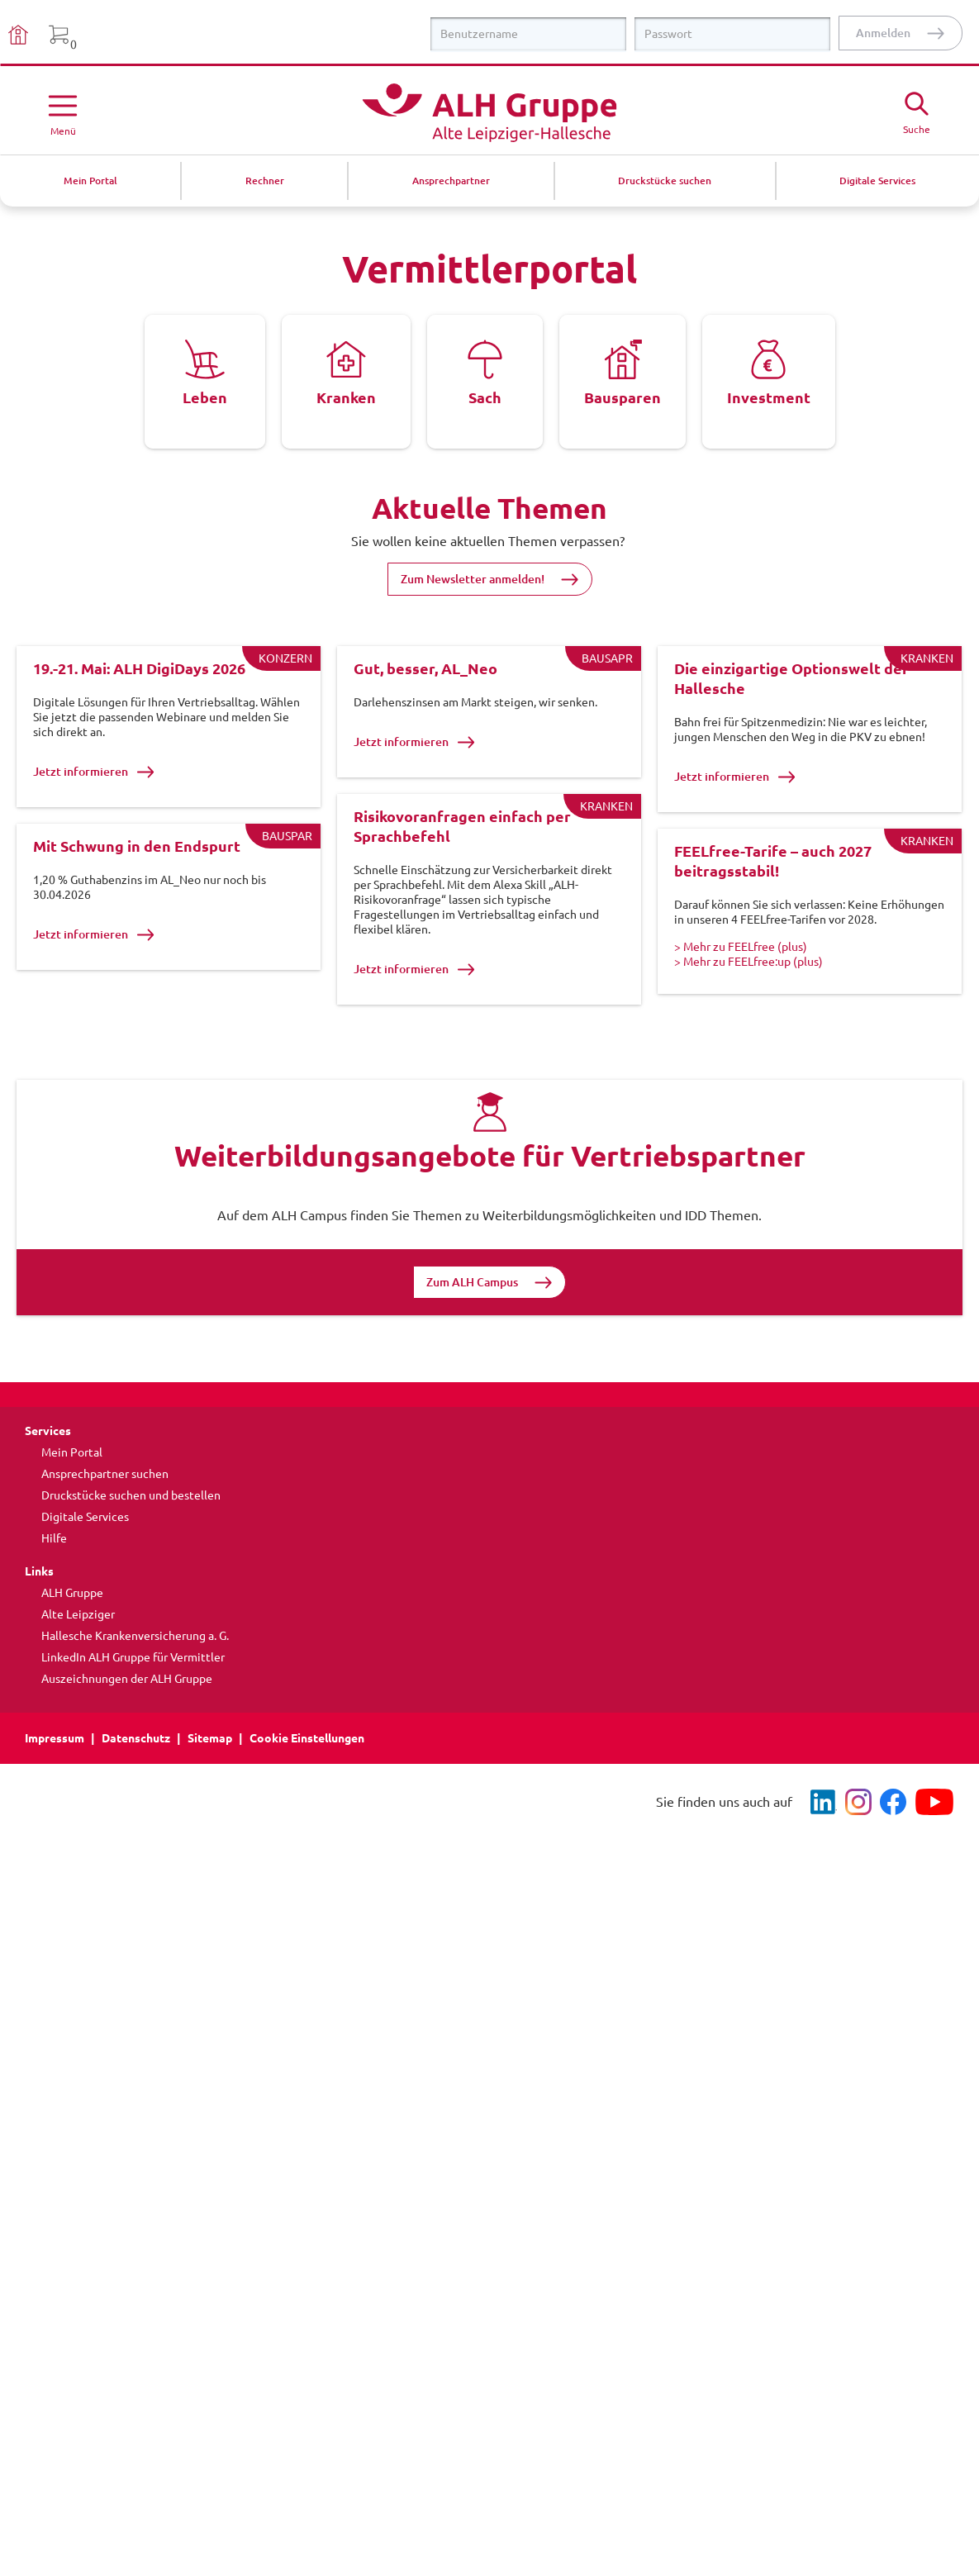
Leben (204, 397)
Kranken (346, 397)
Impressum (54, 1786)
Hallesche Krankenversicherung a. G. (135, 1683)
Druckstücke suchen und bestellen (131, 1543)
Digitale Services (85, 1564)
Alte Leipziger (78, 1662)
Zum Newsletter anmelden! (472, 579)
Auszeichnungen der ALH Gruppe (126, 1726)
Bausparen (622, 397)
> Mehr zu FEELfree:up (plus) (748, 985)
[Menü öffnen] (62, 112)
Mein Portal (71, 1500)
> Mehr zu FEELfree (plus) (740, 970)
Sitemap (210, 1786)
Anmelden (883, 33)
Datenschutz (136, 1786)
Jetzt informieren (93, 771)
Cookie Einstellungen (307, 1786)
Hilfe (54, 1586)
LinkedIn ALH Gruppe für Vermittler (133, 1705)
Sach (485, 397)
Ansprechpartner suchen (105, 1521)
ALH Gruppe (72, 1640)
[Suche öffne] (916, 110)
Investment (768, 397)
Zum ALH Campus (472, 1330)
